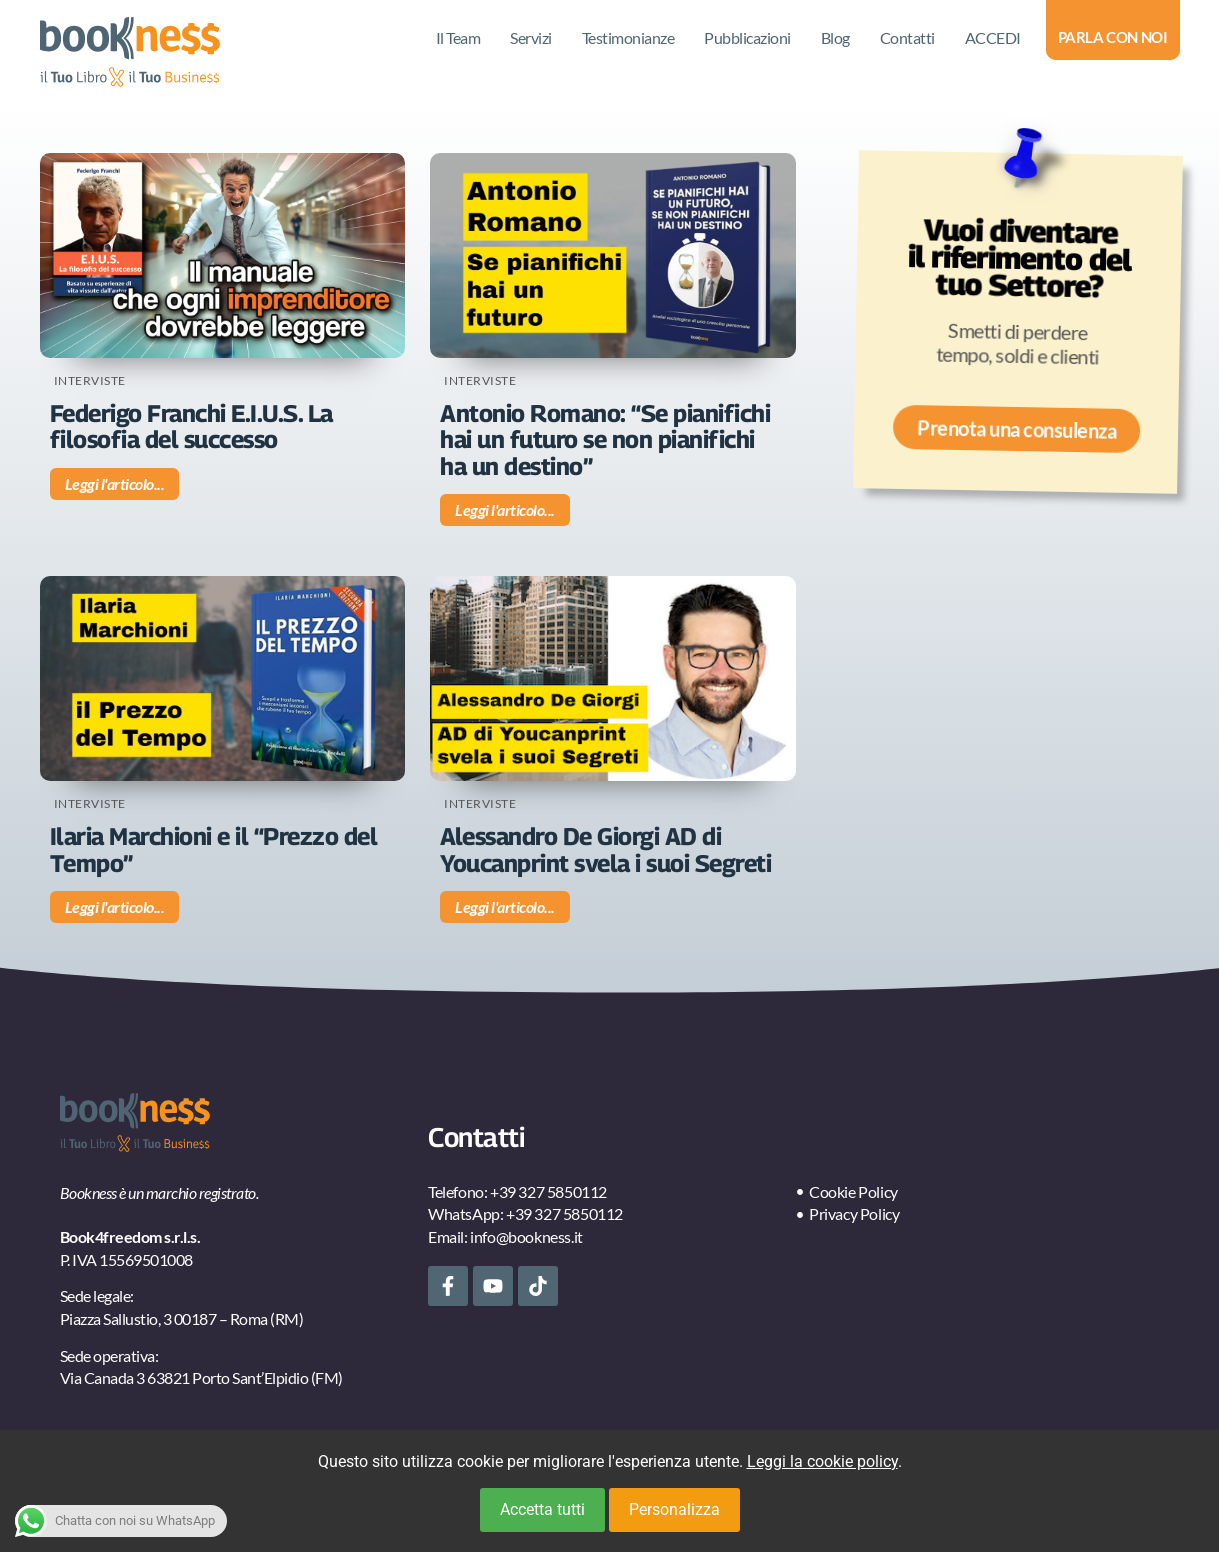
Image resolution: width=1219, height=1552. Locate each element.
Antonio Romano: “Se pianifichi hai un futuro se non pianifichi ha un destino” (605, 439)
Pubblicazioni (747, 37)
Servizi (531, 37)
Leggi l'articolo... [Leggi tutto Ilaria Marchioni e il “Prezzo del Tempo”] (115, 906)
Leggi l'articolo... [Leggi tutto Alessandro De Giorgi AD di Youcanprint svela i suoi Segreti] (505, 906)
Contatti (907, 37)
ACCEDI (993, 37)
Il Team (458, 37)
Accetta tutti (542, 1509)
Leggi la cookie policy (822, 1461)
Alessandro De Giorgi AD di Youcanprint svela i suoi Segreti (605, 849)
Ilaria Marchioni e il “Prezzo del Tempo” (214, 849)
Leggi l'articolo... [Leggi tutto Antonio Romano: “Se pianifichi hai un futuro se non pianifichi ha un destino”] (505, 509)
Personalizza (674, 1509)
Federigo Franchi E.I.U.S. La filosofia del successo (191, 426)
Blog (835, 37)
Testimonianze (628, 37)
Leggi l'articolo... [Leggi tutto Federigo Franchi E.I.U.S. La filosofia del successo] (115, 483)
